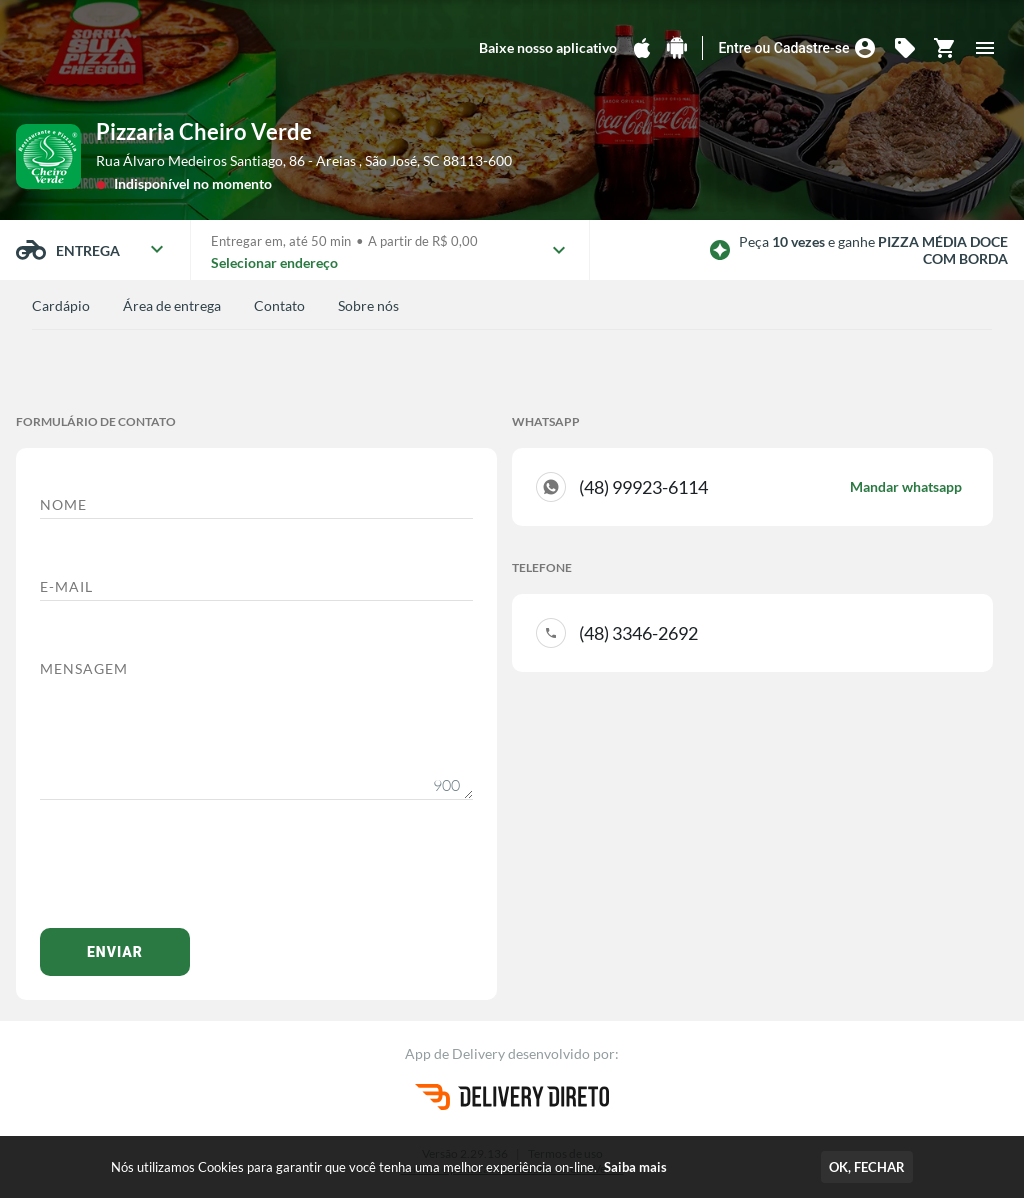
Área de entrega (172, 305)
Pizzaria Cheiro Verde (204, 131)
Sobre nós (368, 305)
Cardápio (61, 305)
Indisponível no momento (193, 183)
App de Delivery (456, 1053)
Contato (279, 305)
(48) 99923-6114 (770, 487)
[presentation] (192, 874)
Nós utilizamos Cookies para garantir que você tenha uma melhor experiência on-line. (389, 1167)
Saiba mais (635, 1167)
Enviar (115, 952)
